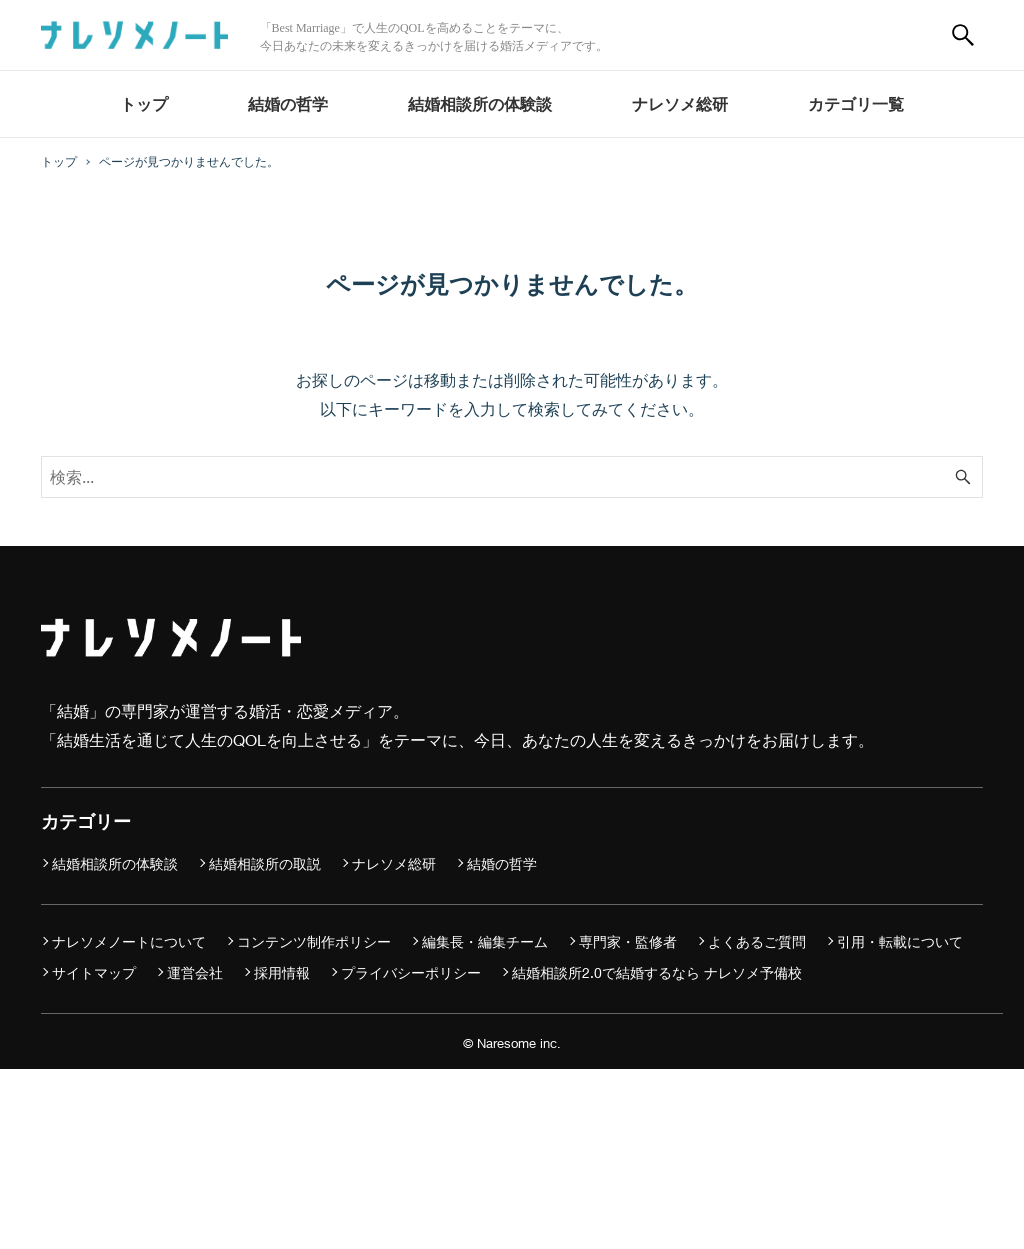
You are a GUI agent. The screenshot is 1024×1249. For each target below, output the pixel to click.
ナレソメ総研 (394, 863)
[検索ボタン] (963, 35)
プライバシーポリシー (411, 972)
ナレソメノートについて (129, 941)
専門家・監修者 (628, 941)
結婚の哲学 (502, 863)
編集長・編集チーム (485, 941)
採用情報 (282, 972)
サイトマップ (94, 972)
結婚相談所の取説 (265, 863)
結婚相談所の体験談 (115, 863)
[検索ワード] (512, 477)
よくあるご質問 (757, 941)
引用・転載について (900, 941)
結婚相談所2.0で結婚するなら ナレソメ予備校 (657, 972)
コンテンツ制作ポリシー (314, 941)
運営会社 (195, 972)
